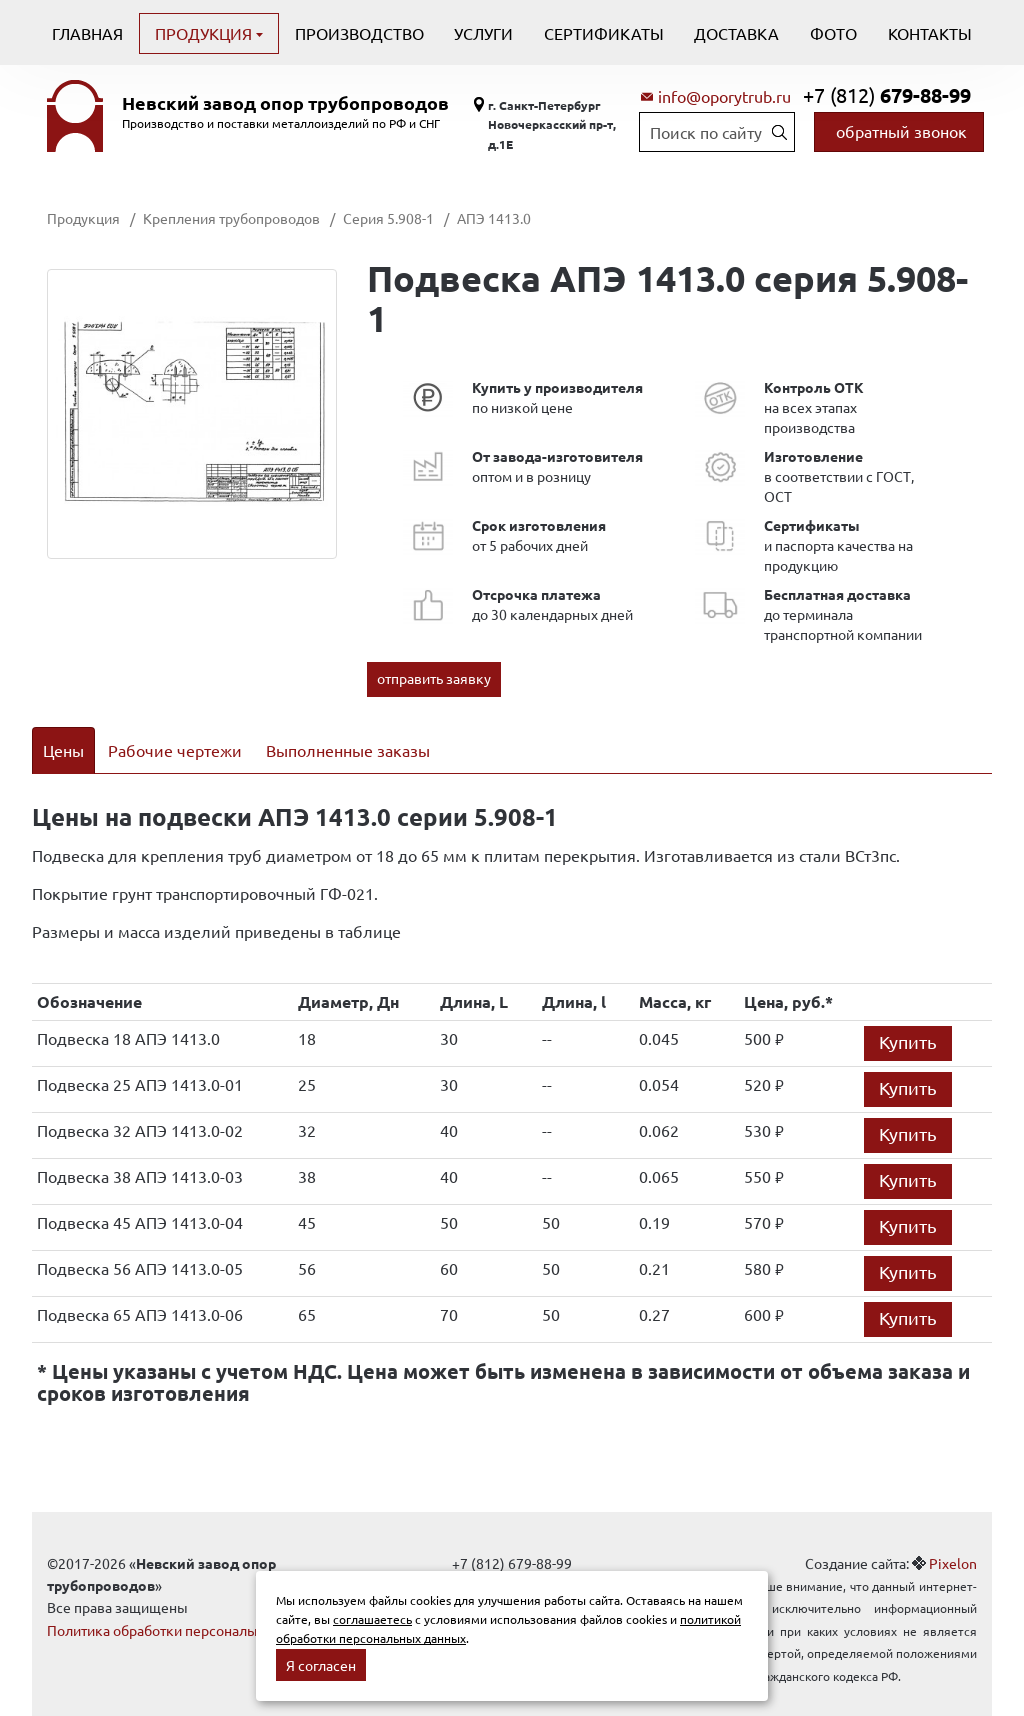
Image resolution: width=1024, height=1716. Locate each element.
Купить (908, 1015)
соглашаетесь (372, 1619)
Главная (87, 33)
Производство (359, 33)
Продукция (205, 33)
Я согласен (321, 1665)
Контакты (930, 33)
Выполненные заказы (348, 750)
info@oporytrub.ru (724, 96)
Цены (63, 750)
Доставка (736, 33)
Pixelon (953, 1537)
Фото (833, 33)
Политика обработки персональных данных (189, 1604)
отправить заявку (434, 678)
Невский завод (285, 103)
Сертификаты (604, 33)
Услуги (483, 33)
